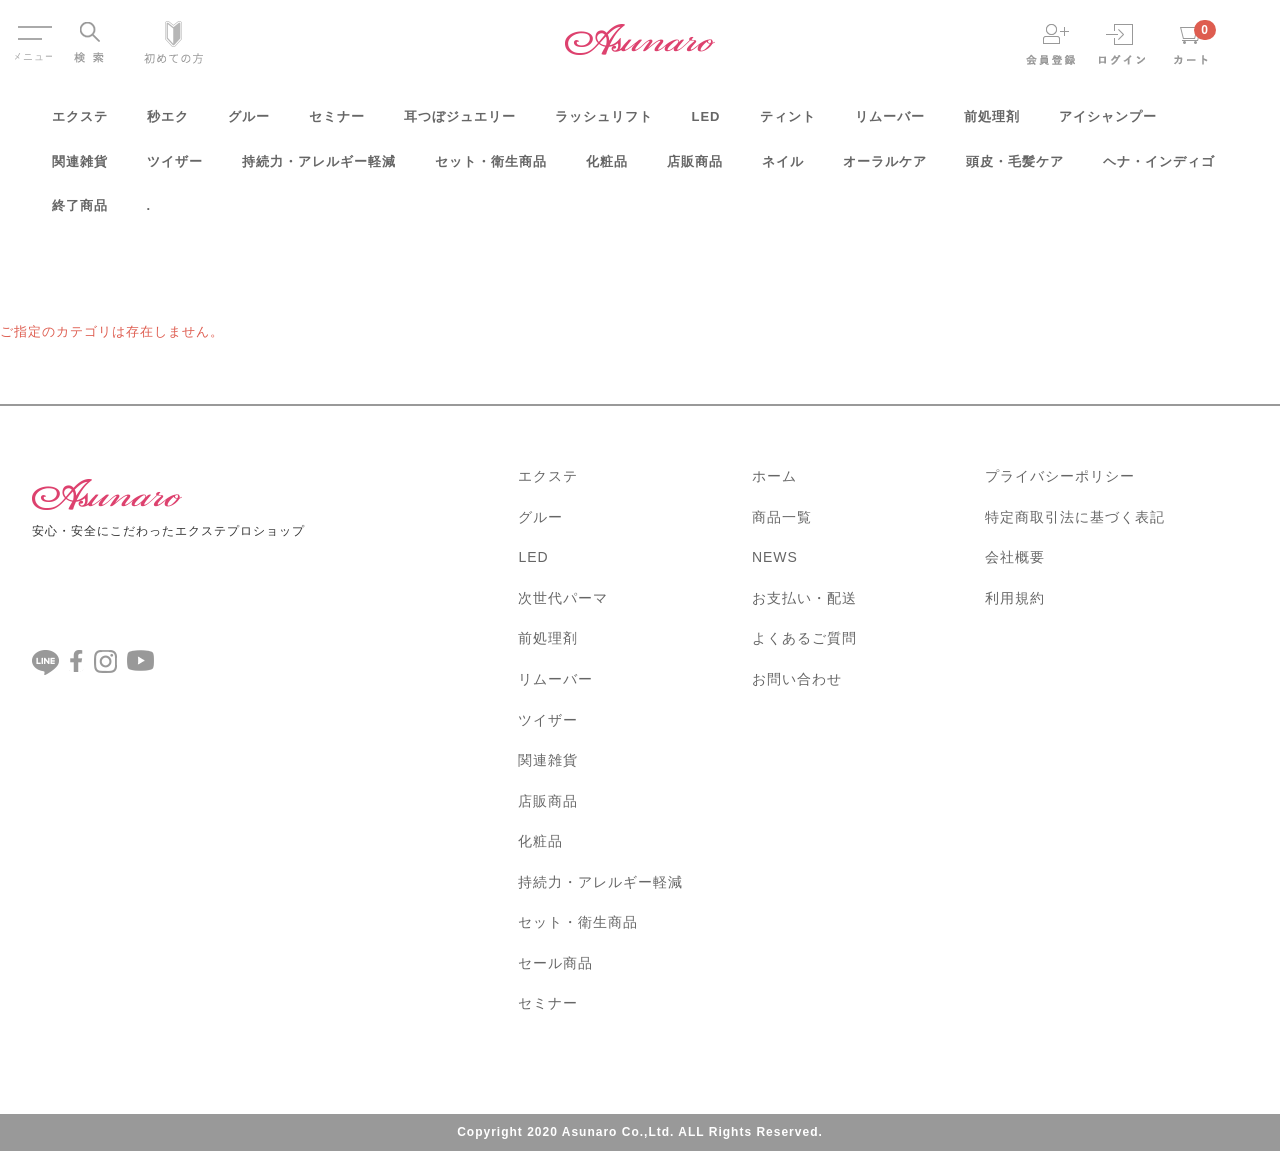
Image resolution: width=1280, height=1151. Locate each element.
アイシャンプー (1108, 123)
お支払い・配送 (804, 598)
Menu (33, 28)
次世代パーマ (563, 598)
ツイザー (175, 168)
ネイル (783, 168)
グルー (249, 123)
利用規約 (1015, 598)
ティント (788, 123)
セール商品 (555, 963)
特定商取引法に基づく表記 (1075, 517)
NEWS (775, 557)
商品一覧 (782, 517)
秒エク (168, 123)
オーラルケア (885, 168)
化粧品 (607, 168)
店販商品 (695, 168)
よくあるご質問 (804, 638)
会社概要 (1015, 557)
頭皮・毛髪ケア (1015, 168)
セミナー (337, 123)
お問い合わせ (797, 679)
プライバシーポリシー (1060, 476)
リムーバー (890, 123)
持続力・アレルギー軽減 (319, 168)
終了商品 (80, 212)
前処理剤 (992, 123)
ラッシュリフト (604, 123)
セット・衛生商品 (491, 168)
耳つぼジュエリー (460, 123)
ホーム (774, 476)
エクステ (80, 123)
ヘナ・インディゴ (1159, 168)
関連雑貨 (80, 168)
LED (706, 123)
